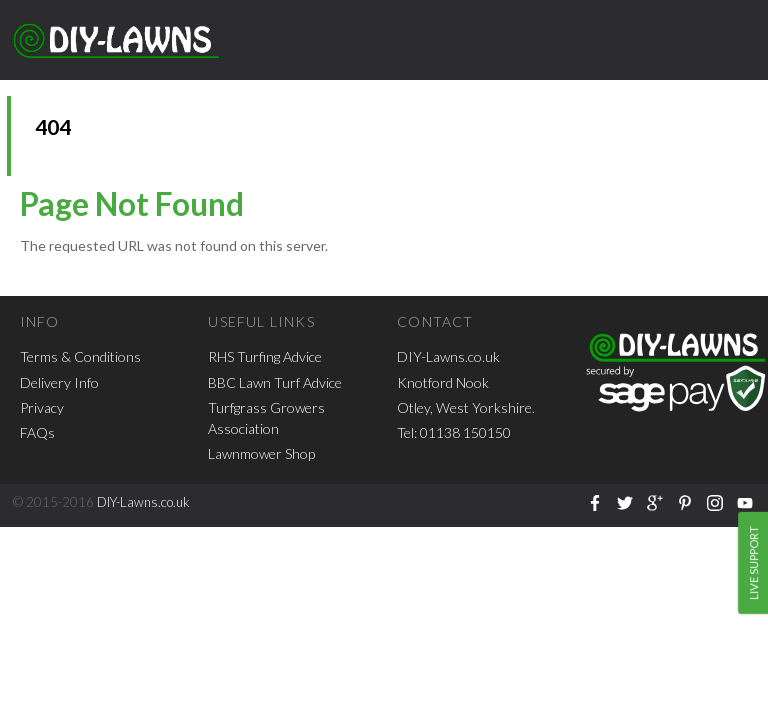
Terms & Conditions (80, 356)
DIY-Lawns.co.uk (448, 356)
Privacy (42, 407)
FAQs (37, 432)
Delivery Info (59, 382)
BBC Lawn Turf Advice (275, 382)
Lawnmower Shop (261, 453)
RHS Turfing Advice (265, 356)
